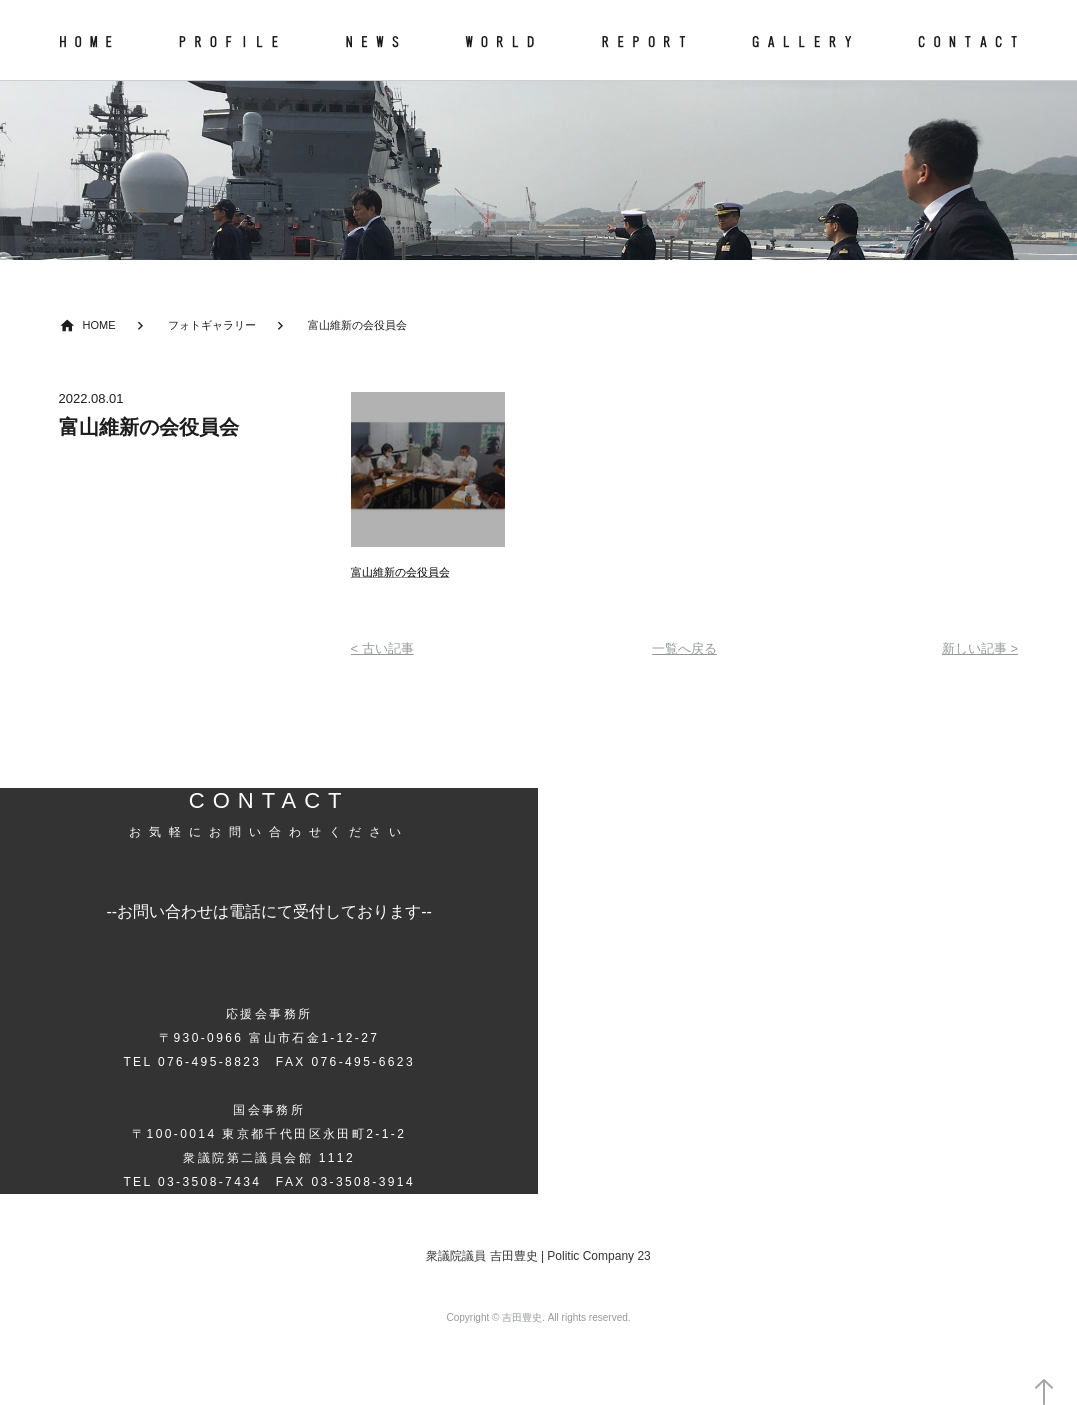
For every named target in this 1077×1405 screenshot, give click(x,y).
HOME (99, 325)
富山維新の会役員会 (357, 325)
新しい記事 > (980, 648)
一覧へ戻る (684, 648)
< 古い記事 (382, 648)
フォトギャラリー (212, 325)
